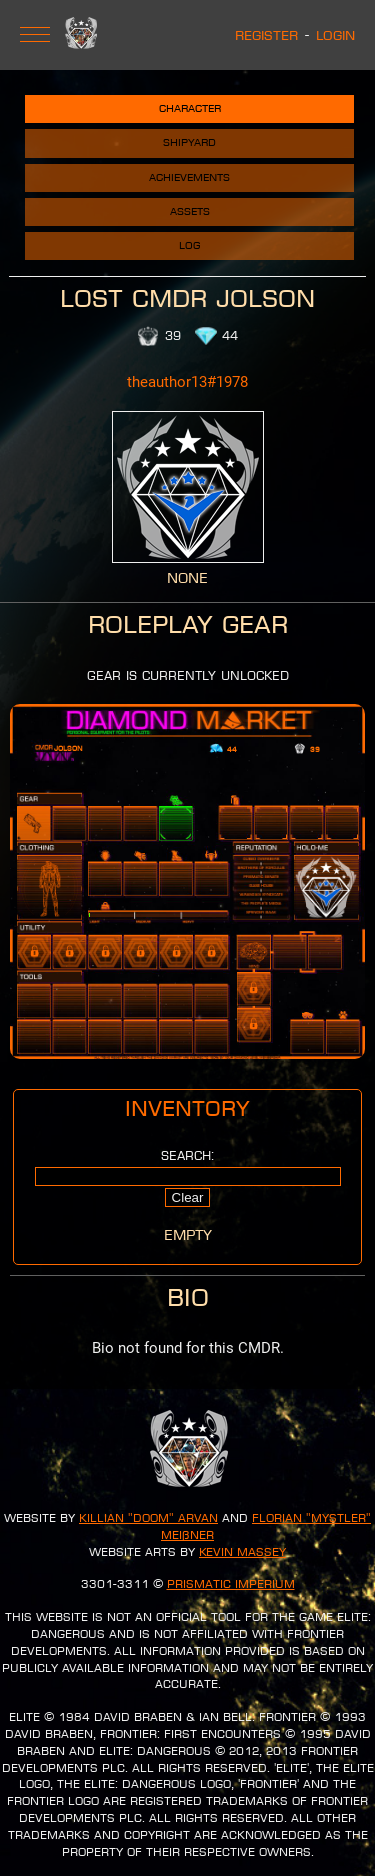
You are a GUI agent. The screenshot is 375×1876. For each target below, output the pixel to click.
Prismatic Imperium (231, 1584)
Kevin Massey (242, 1552)
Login (335, 35)
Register (266, 35)
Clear (188, 1197)
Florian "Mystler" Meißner (266, 1526)
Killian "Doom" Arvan (148, 1518)
